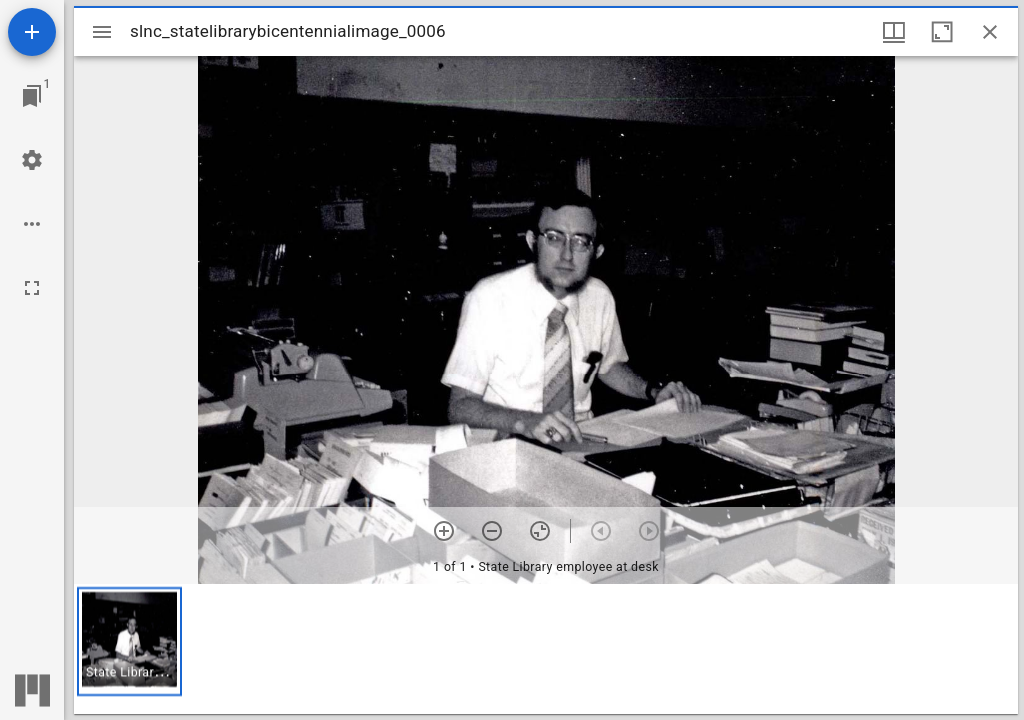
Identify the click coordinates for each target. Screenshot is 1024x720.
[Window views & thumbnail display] (894, 32)
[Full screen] (32, 288)
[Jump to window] (32, 96)
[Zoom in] (444, 531)
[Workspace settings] (32, 160)
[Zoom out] (492, 531)
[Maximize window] (942, 32)
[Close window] (990, 32)
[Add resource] (32, 32)
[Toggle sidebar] (102, 32)
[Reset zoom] (540, 531)
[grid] (546, 649)
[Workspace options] (32, 224)
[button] (129, 641)
